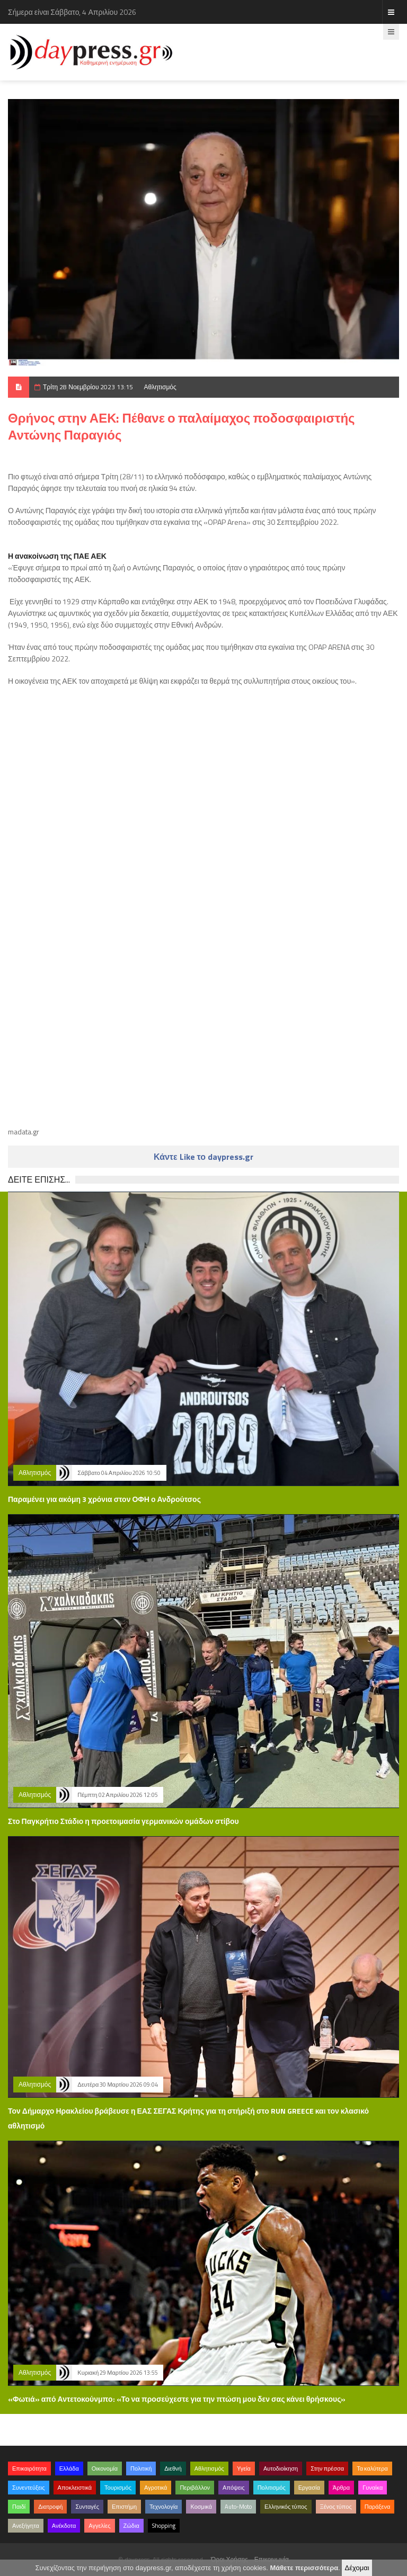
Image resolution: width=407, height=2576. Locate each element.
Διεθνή (172, 2468)
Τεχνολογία (163, 2506)
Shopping (163, 2525)
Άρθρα (341, 2487)
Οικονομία (105, 2468)
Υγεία (244, 2468)
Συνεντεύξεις (28, 2487)
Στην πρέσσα (327, 2468)
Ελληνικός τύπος (285, 2506)
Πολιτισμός (272, 2487)
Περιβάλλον (195, 2487)
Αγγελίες (99, 2525)
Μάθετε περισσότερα (304, 2568)
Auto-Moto (238, 2506)
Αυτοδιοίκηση (280, 2468)
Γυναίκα (372, 2487)
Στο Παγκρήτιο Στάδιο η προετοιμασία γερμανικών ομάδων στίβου (123, 1821)
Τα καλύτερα (372, 2468)
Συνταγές (87, 2506)
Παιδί (18, 2506)
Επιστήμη (124, 2506)
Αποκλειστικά (75, 2487)
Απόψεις (234, 2487)
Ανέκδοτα (64, 2525)
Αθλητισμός (160, 387)
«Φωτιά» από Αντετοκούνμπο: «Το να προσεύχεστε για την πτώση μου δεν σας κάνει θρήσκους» (177, 2398)
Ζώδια (131, 2525)
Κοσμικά (201, 2506)
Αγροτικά (155, 2487)
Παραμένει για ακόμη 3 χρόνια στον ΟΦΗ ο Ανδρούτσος (104, 1499)
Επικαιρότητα (29, 2468)
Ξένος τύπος (336, 2506)
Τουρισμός (117, 2487)
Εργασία (309, 2487)
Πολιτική (141, 2468)
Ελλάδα (69, 2468)
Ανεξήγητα (25, 2525)
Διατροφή (50, 2506)
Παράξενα (378, 2506)
